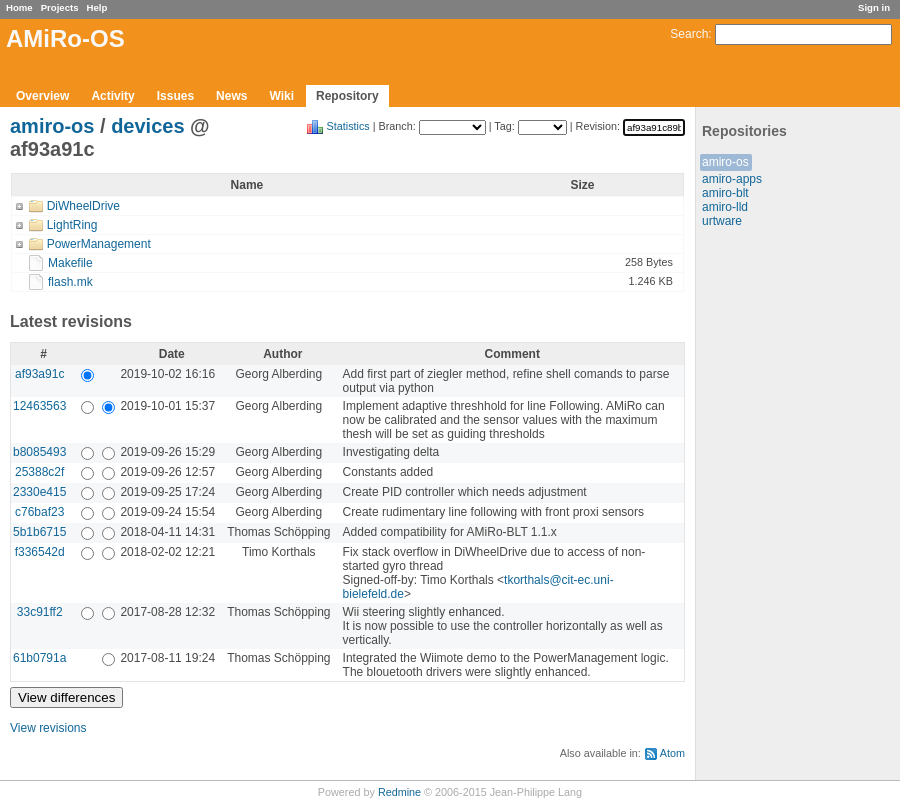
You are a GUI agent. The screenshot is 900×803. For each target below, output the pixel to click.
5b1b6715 (39, 532)
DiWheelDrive (83, 206)
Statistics (348, 126)
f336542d (40, 552)
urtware (722, 221)
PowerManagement (99, 244)
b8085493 (39, 452)
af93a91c (39, 374)
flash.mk (70, 282)
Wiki (281, 96)
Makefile (70, 263)
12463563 (39, 406)
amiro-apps (732, 179)
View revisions (48, 728)
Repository (347, 96)
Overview (42, 96)
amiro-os (725, 162)
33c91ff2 (40, 612)
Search (689, 34)
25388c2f (39, 472)
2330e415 (39, 492)
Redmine (399, 792)
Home (19, 7)
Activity (112, 96)
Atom (672, 753)
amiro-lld (725, 207)
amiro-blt (725, 193)
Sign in (874, 7)
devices (147, 126)
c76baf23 (39, 512)
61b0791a (39, 658)
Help (97, 7)
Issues (175, 96)
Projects (60, 7)
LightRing (72, 225)
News (231, 96)
